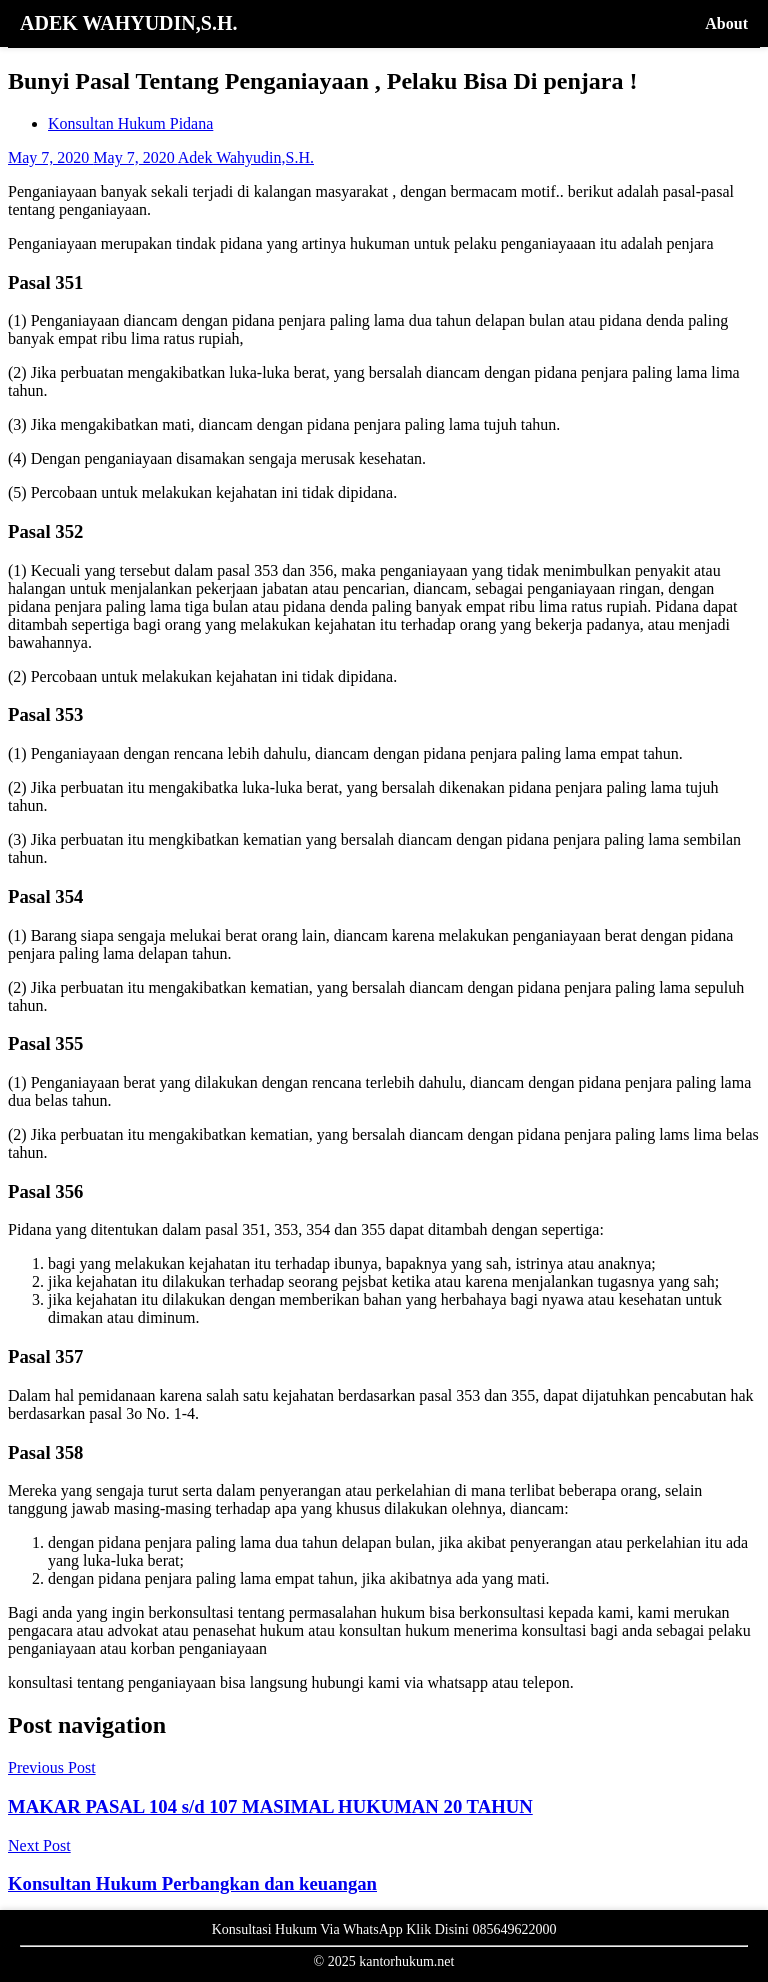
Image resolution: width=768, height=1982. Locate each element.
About (726, 23)
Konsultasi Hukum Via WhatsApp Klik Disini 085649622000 (384, 1929)
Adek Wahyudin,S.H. (246, 157)
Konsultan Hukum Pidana (130, 123)
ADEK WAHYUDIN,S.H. (128, 23)
